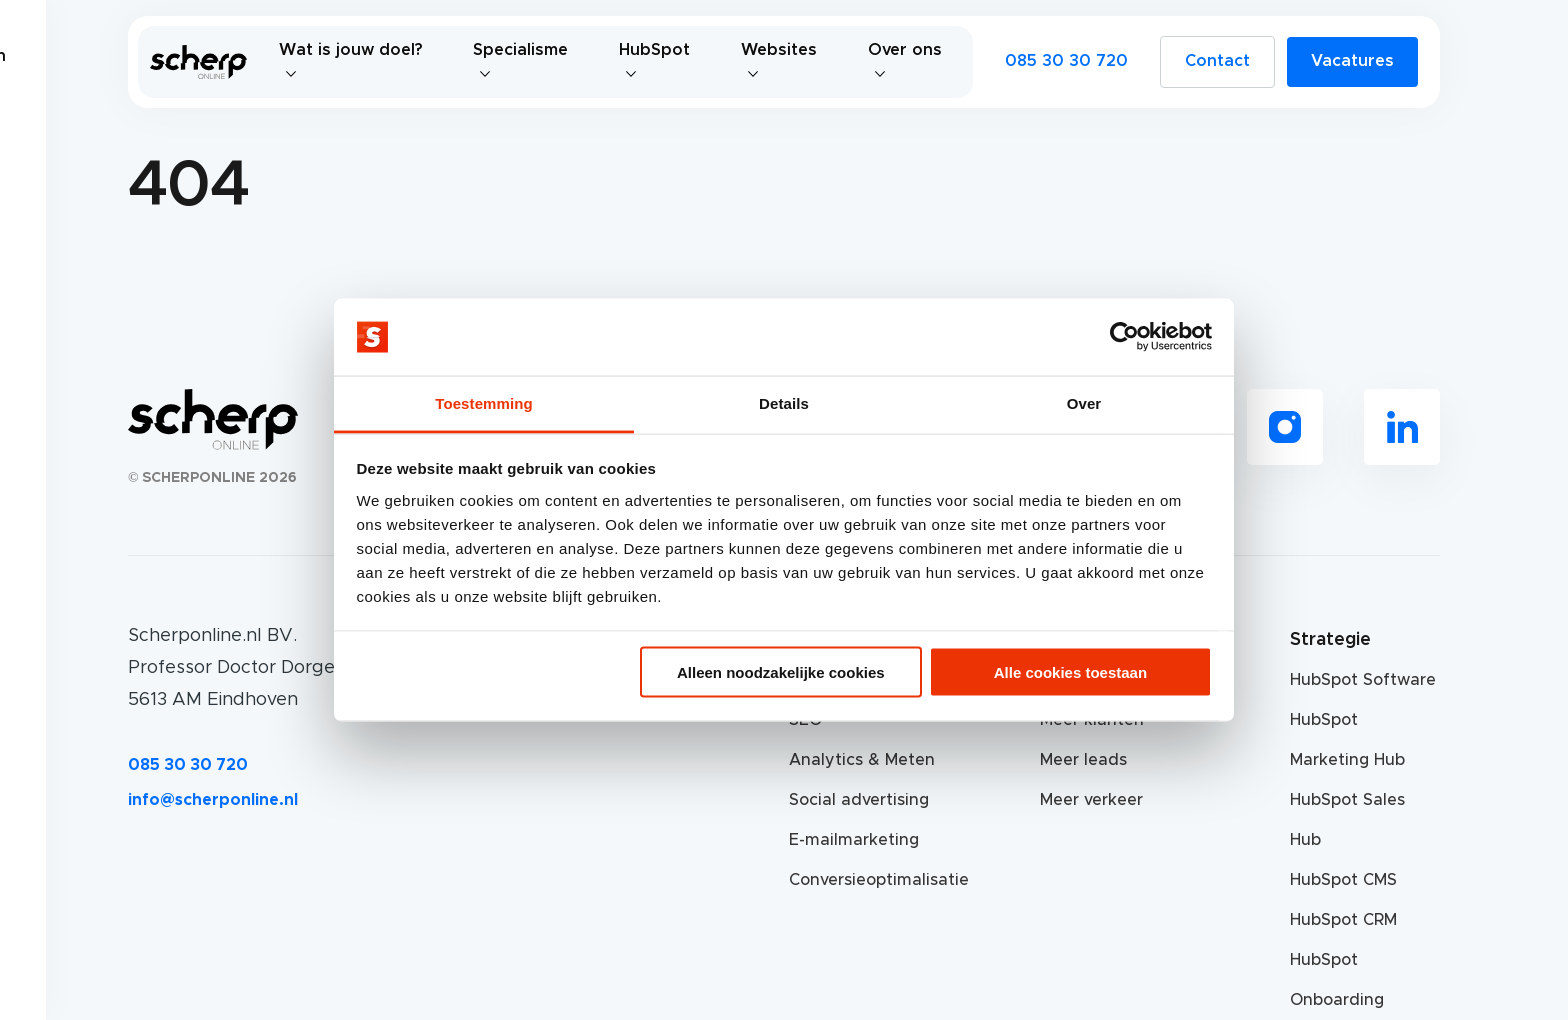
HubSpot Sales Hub (1347, 820)
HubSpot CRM (1343, 920)
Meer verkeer (1091, 800)
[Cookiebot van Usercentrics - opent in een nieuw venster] (1124, 337)
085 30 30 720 (1066, 61)
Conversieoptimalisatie (864, 880)
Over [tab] (1084, 402)
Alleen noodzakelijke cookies (781, 672)
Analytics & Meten (862, 760)
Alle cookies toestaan (1070, 672)
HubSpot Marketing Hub (1347, 740)
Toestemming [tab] (484, 402)
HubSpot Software (1363, 680)
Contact (1217, 61)
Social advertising (859, 800)
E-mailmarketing (854, 840)
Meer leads (1083, 760)
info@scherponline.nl (213, 800)
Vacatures (1352, 61)
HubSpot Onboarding (1337, 980)
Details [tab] (784, 402)
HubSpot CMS (1343, 880)
